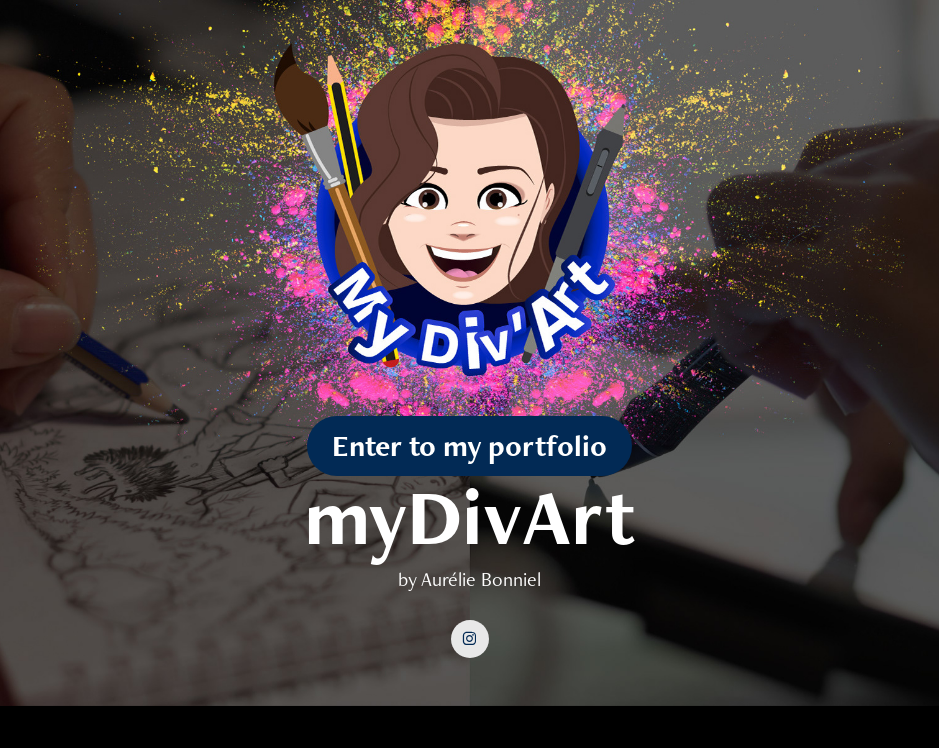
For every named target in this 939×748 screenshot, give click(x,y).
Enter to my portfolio (469, 445)
